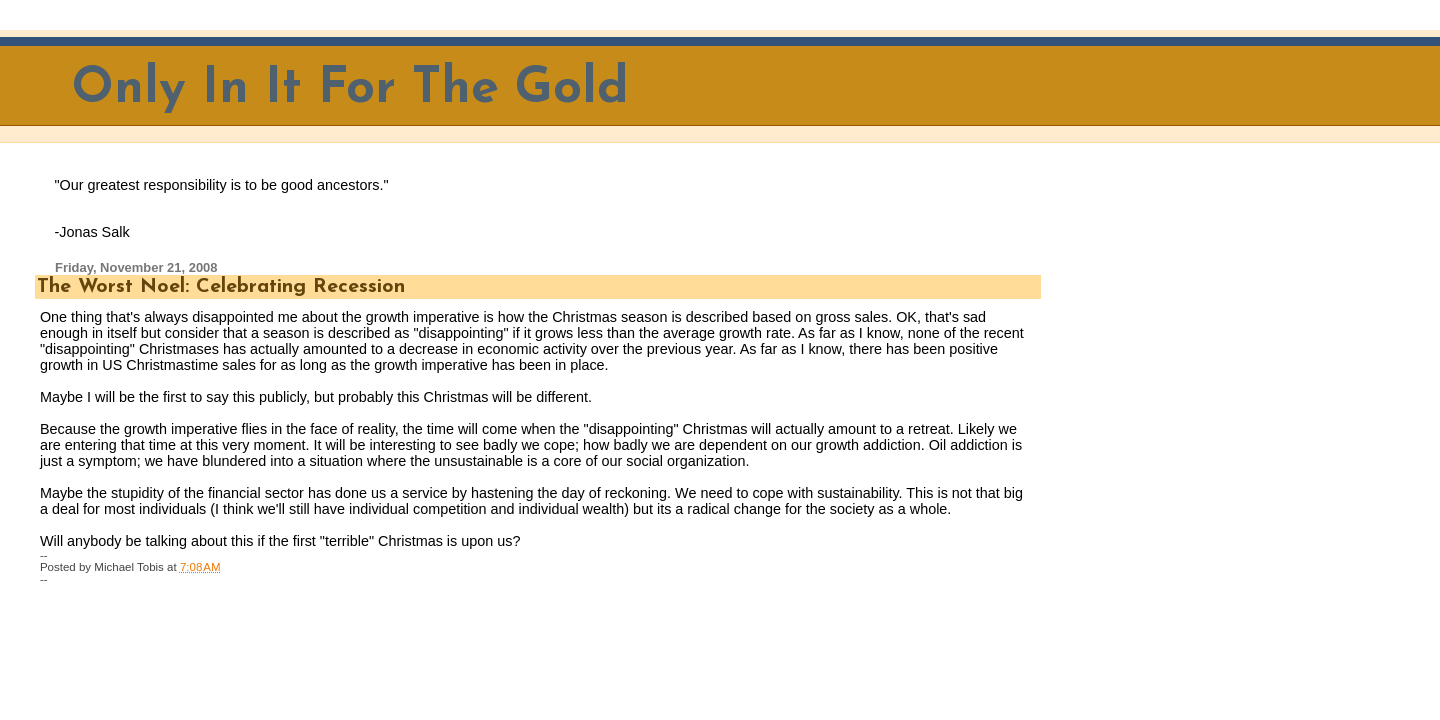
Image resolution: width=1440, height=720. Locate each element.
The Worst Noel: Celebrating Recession (221, 287)
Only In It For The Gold (350, 89)
